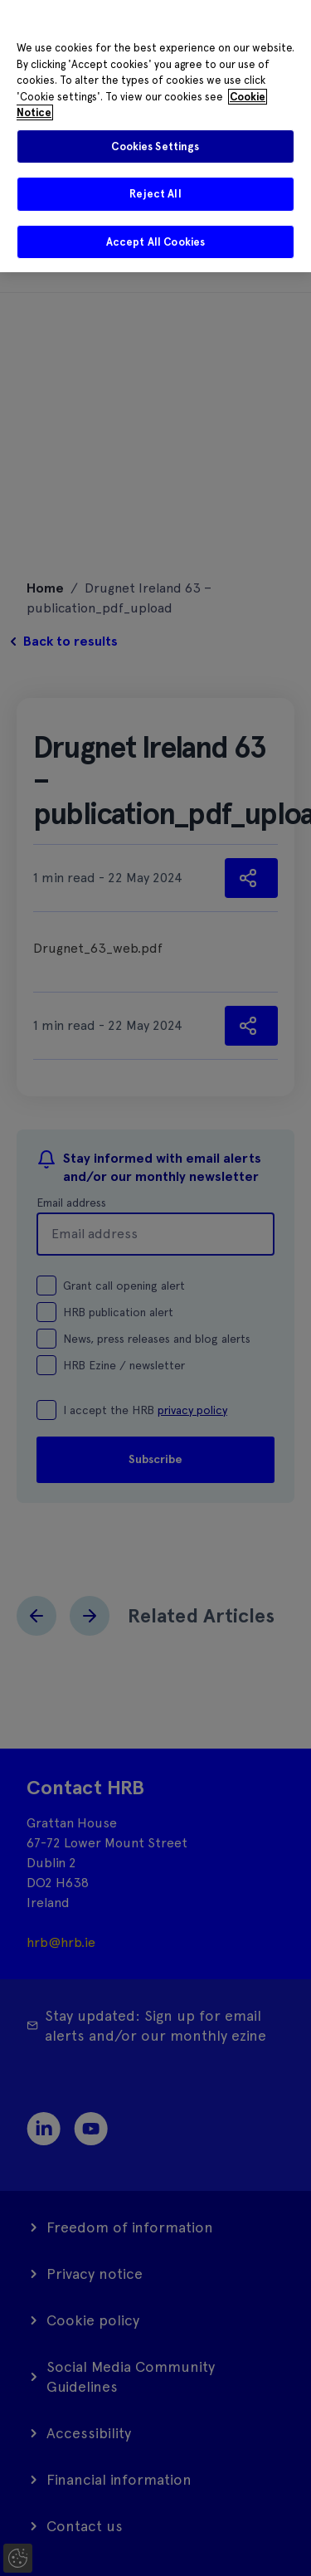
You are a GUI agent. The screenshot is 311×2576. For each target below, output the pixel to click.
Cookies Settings (155, 146)
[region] (155, 136)
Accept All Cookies (155, 242)
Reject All (155, 194)
